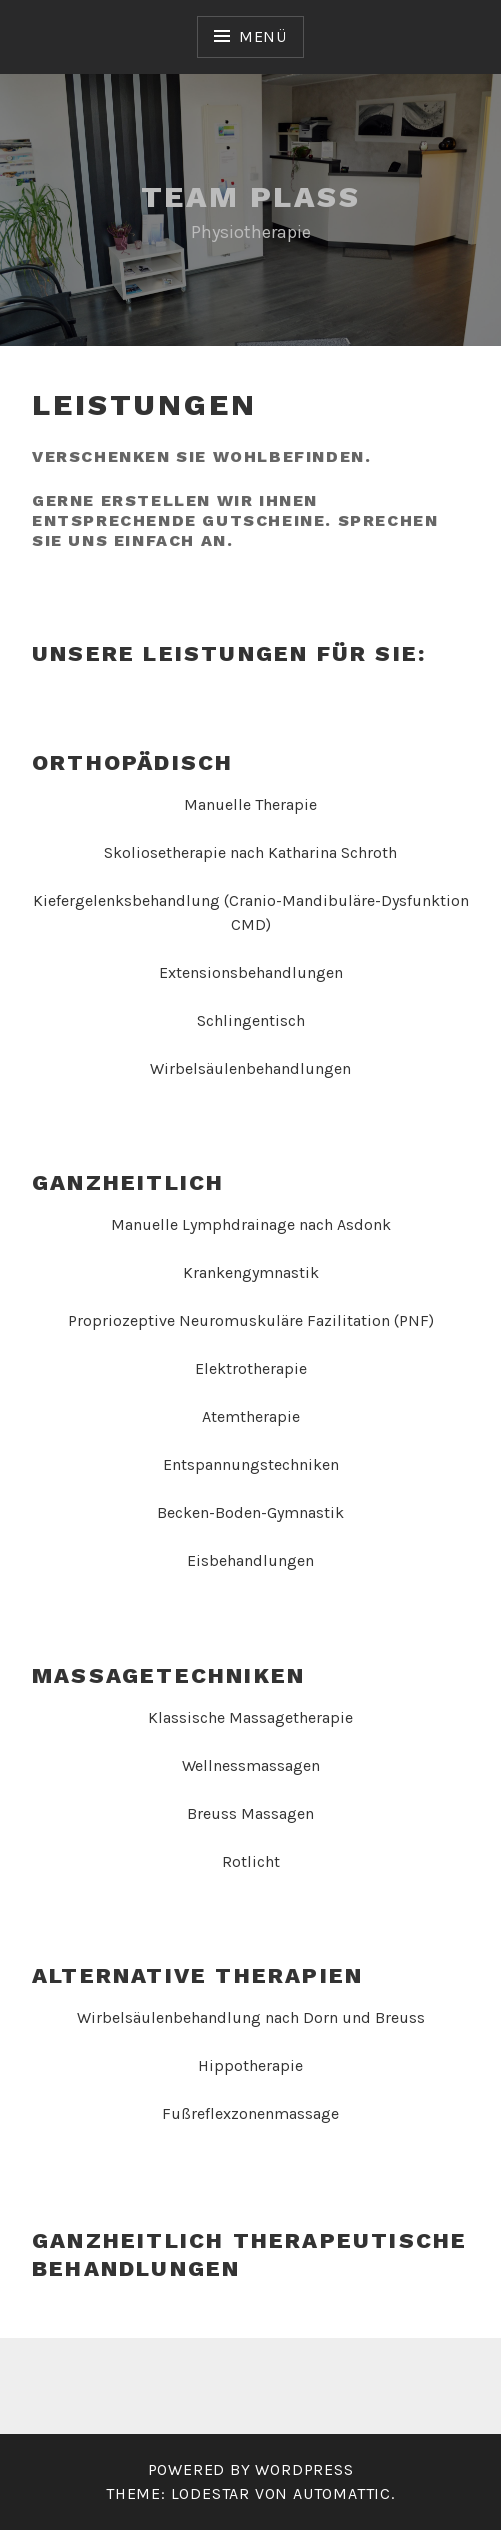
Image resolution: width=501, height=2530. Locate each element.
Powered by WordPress (251, 2469)
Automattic (342, 2493)
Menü (263, 36)
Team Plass (250, 196)
